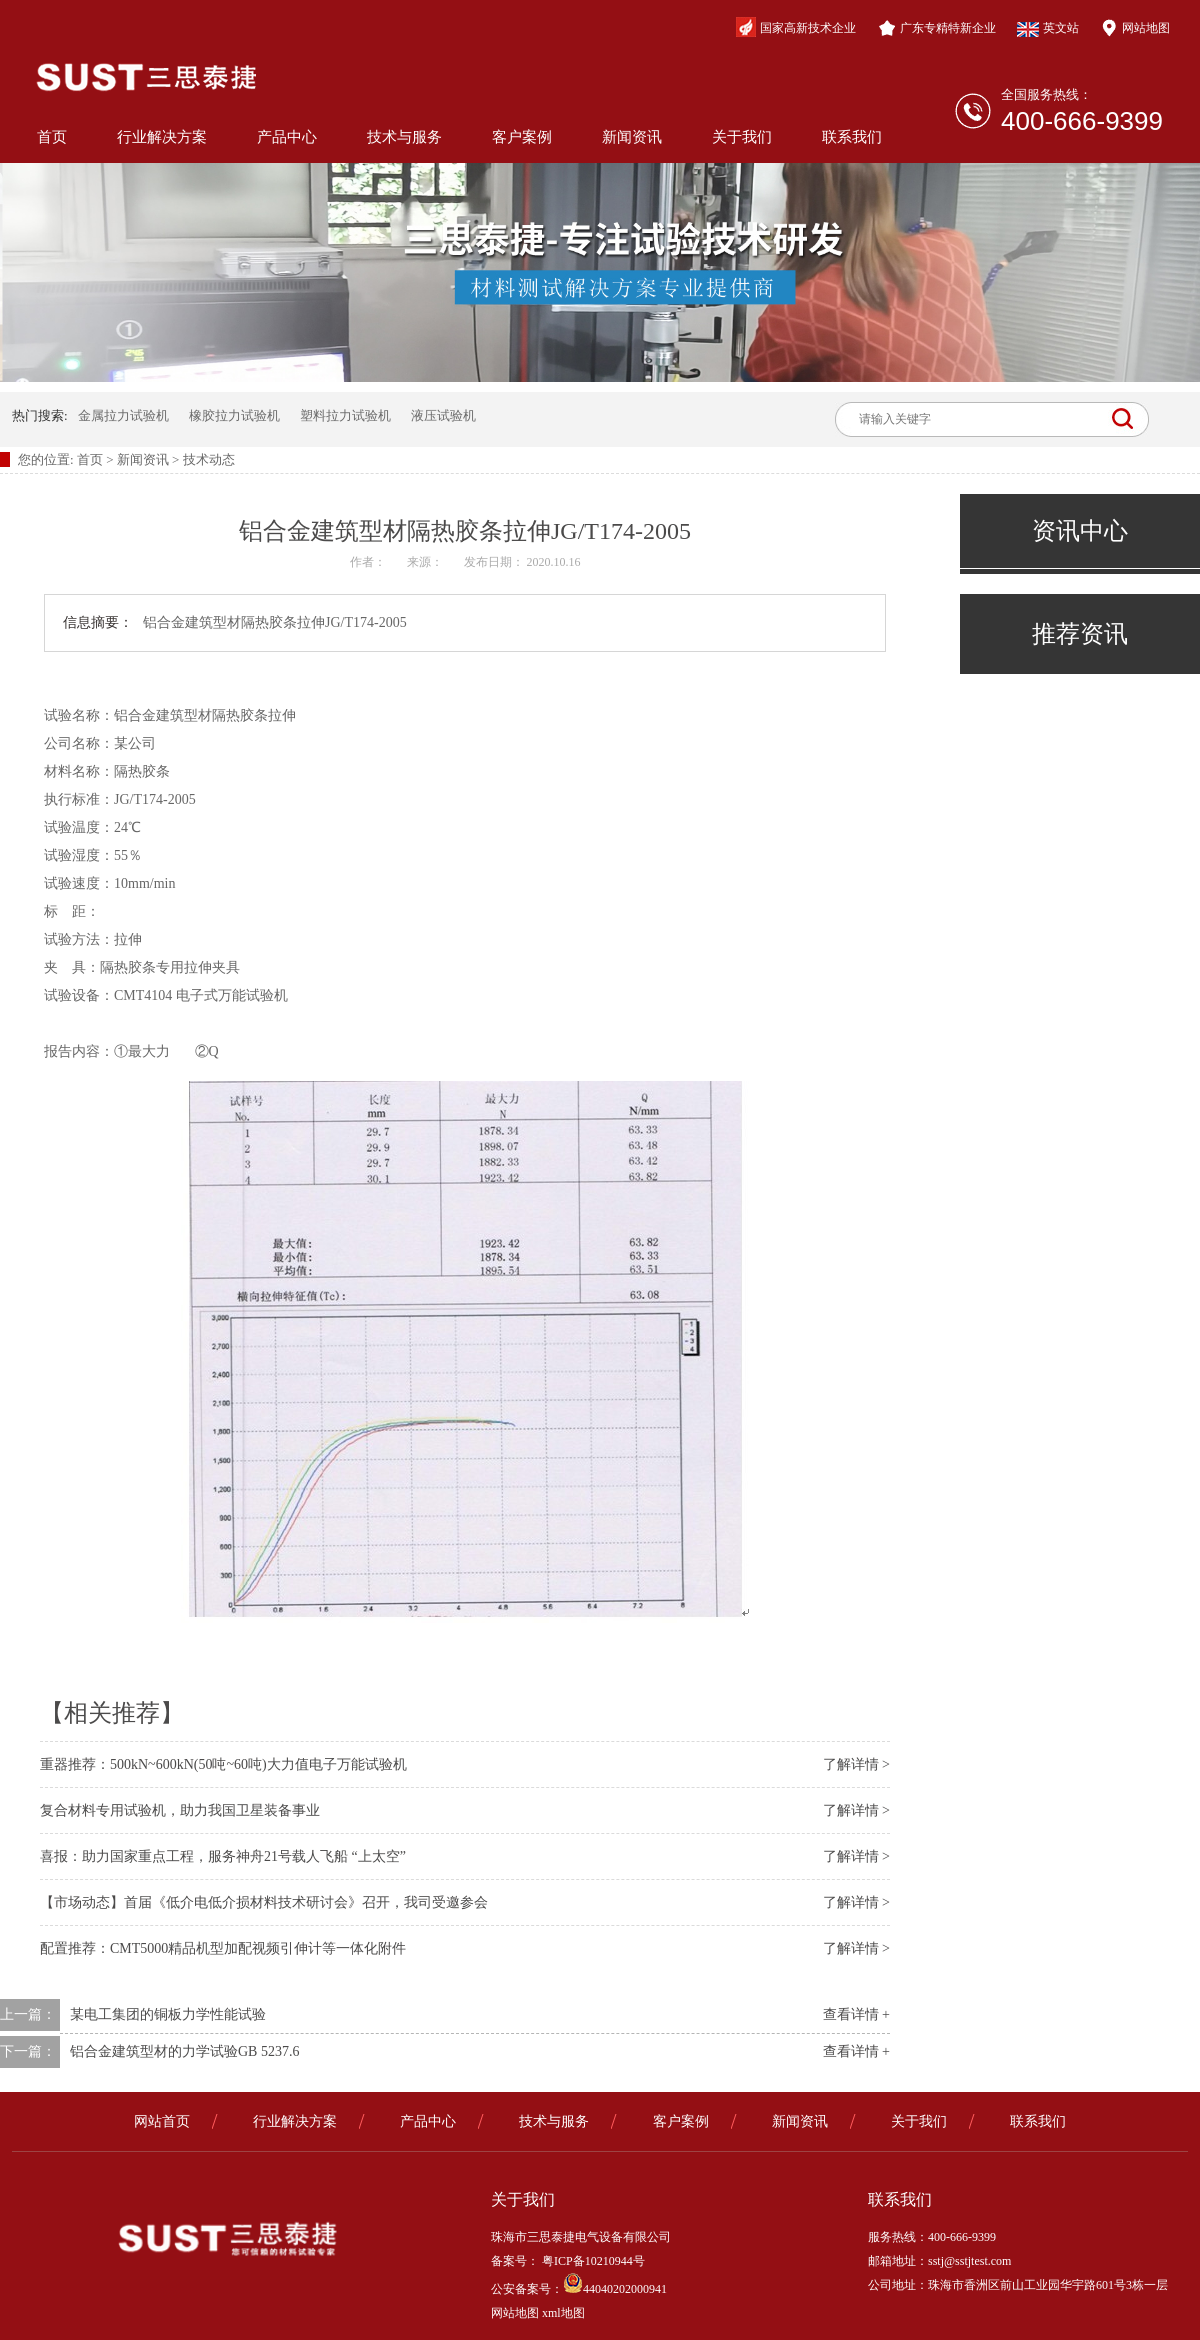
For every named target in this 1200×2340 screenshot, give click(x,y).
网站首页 (162, 2121)
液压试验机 (443, 415)
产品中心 (287, 137)
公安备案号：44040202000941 (579, 2289)
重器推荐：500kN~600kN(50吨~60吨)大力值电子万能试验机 (223, 1764)
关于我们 (742, 137)
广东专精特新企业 (937, 28)
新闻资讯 (632, 137)
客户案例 (522, 137)
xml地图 (563, 2313)
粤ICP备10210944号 (592, 2261)
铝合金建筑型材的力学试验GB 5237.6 (184, 2051)
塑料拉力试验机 (345, 415)
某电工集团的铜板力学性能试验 (168, 2014)
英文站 (1048, 29)
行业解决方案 (162, 137)
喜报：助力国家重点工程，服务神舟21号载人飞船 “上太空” (223, 1856)
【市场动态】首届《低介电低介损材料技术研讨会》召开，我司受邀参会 (264, 1902)
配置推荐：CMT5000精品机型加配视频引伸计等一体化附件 (223, 1948)
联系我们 (852, 137)
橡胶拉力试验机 (234, 415)
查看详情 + (856, 2014)
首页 (52, 137)
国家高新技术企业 (796, 27)
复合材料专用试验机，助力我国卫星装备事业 (180, 1810)
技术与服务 (404, 137)
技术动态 (209, 459)
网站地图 (1135, 28)
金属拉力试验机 (123, 415)
